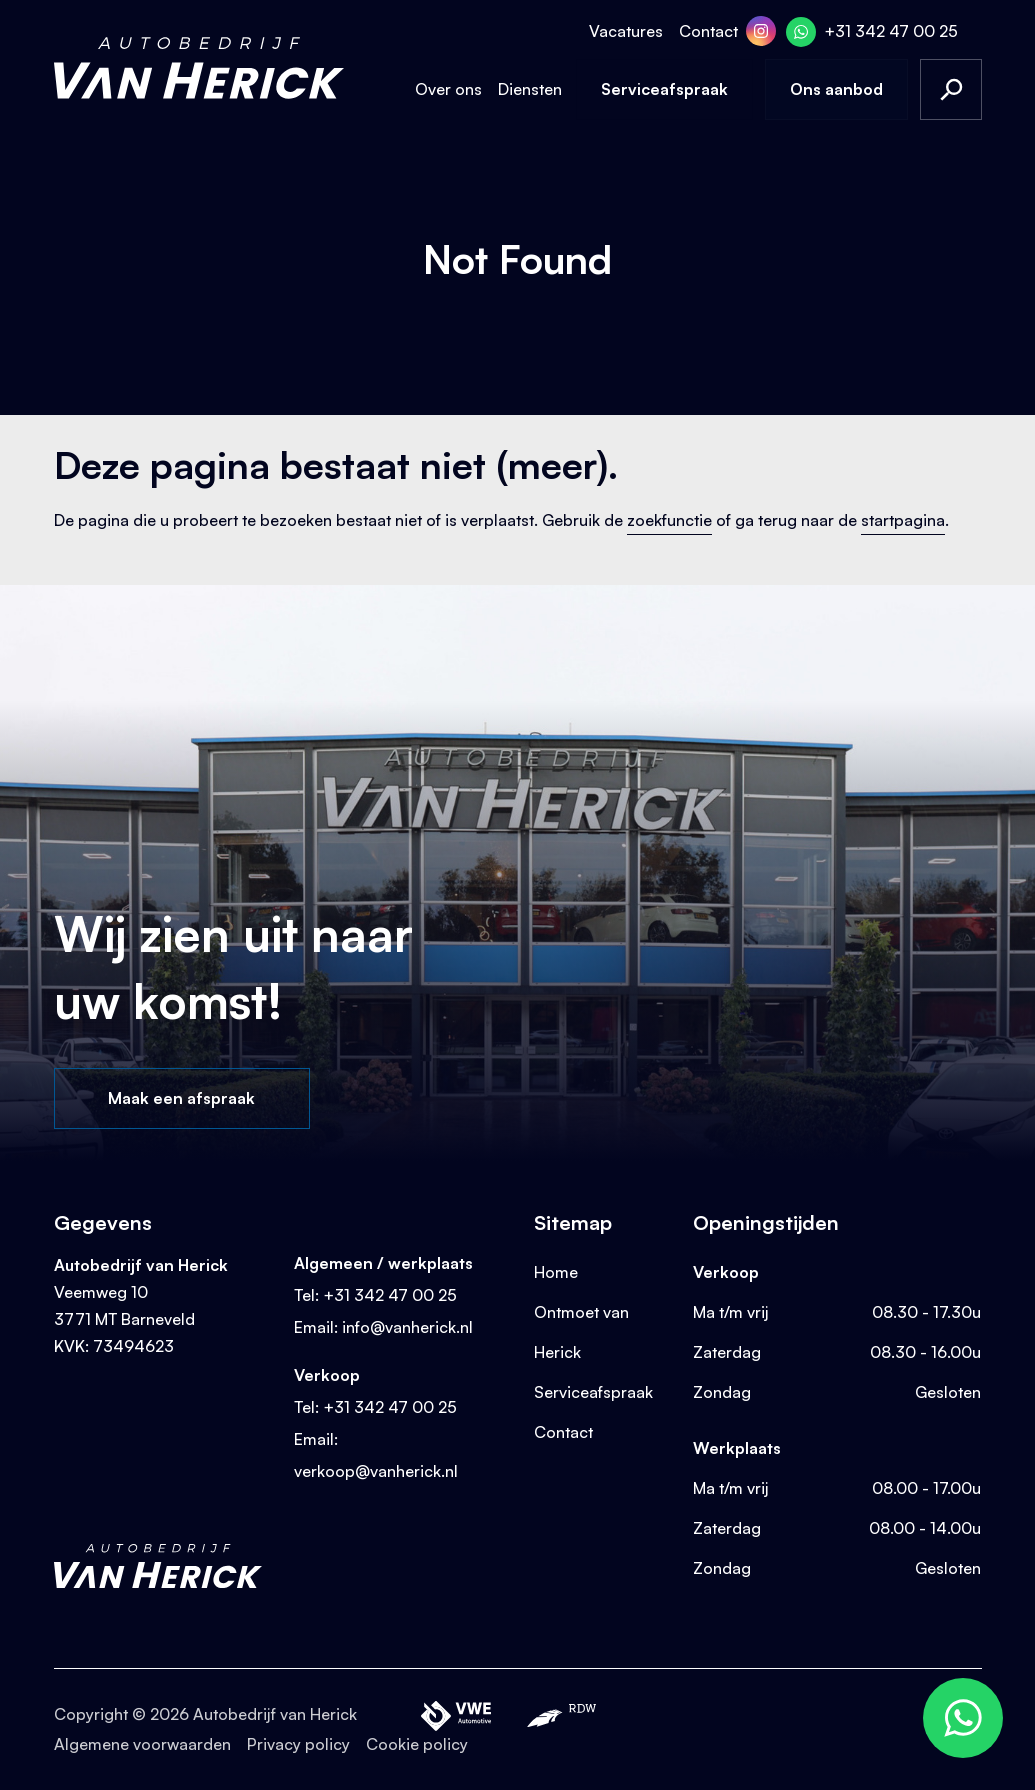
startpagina (903, 520)
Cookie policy (417, 1744)
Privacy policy (298, 1744)
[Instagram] (761, 31)
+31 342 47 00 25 (891, 31)
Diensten (530, 89)
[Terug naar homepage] (199, 68)
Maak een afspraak (181, 1098)
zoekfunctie (669, 520)
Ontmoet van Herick (581, 1332)
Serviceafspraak (664, 89)
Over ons (448, 89)
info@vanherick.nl (407, 1327)
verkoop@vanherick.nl (376, 1471)
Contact (708, 31)
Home (556, 1272)
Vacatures (626, 31)
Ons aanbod (836, 89)
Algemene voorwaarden (142, 1744)
